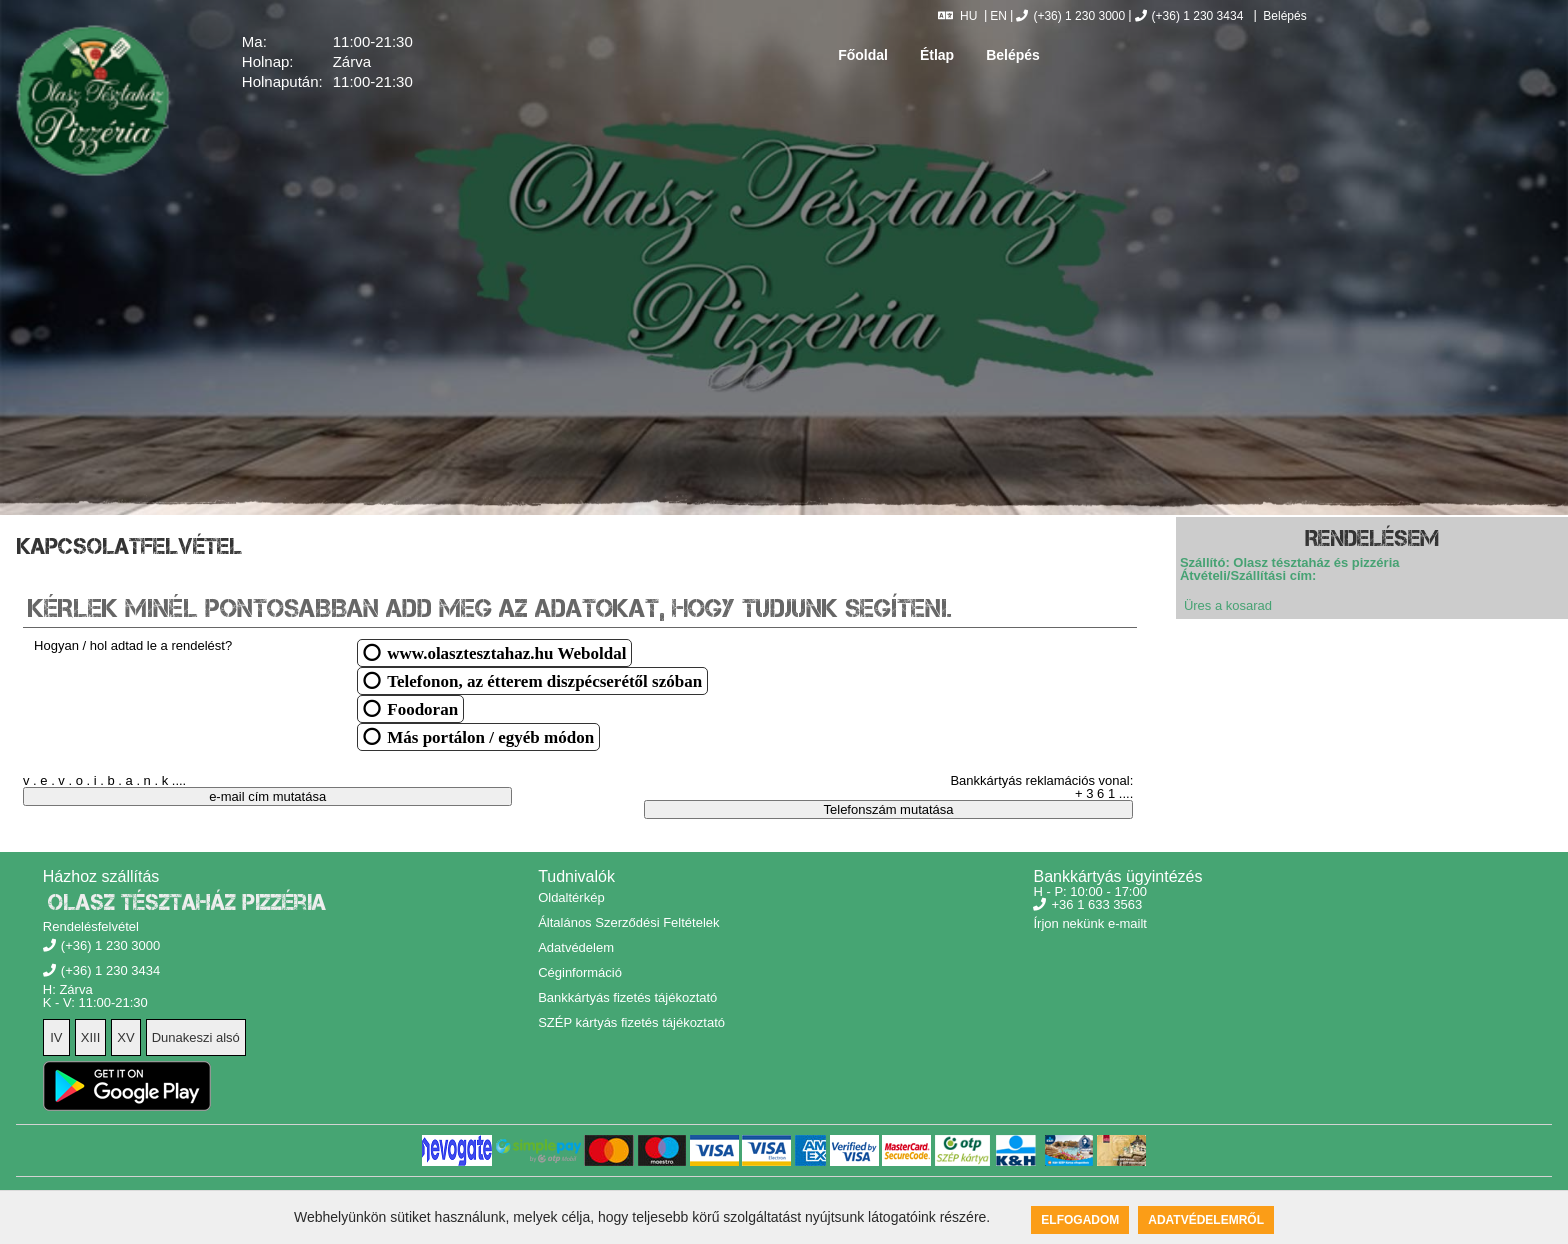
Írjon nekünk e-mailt (1089, 923)
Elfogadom (1080, 1220)
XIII (91, 1037)
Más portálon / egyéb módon (490, 736)
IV (56, 1037)
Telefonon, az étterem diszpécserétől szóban (544, 680)
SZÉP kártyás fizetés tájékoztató (631, 1022)
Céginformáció (580, 972)
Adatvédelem (576, 947)
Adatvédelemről (1206, 1220)
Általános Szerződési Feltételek (628, 922)
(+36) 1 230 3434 (1189, 16)
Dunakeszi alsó (196, 1037)
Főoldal (863, 55)
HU (957, 16)
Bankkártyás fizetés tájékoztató (627, 997)
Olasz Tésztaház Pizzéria (187, 902)
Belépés (1283, 16)
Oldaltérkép (571, 897)
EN (998, 16)
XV (125, 1037)
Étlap (937, 55)
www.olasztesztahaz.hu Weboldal (506, 652)
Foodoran (422, 708)
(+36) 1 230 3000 (1070, 16)
